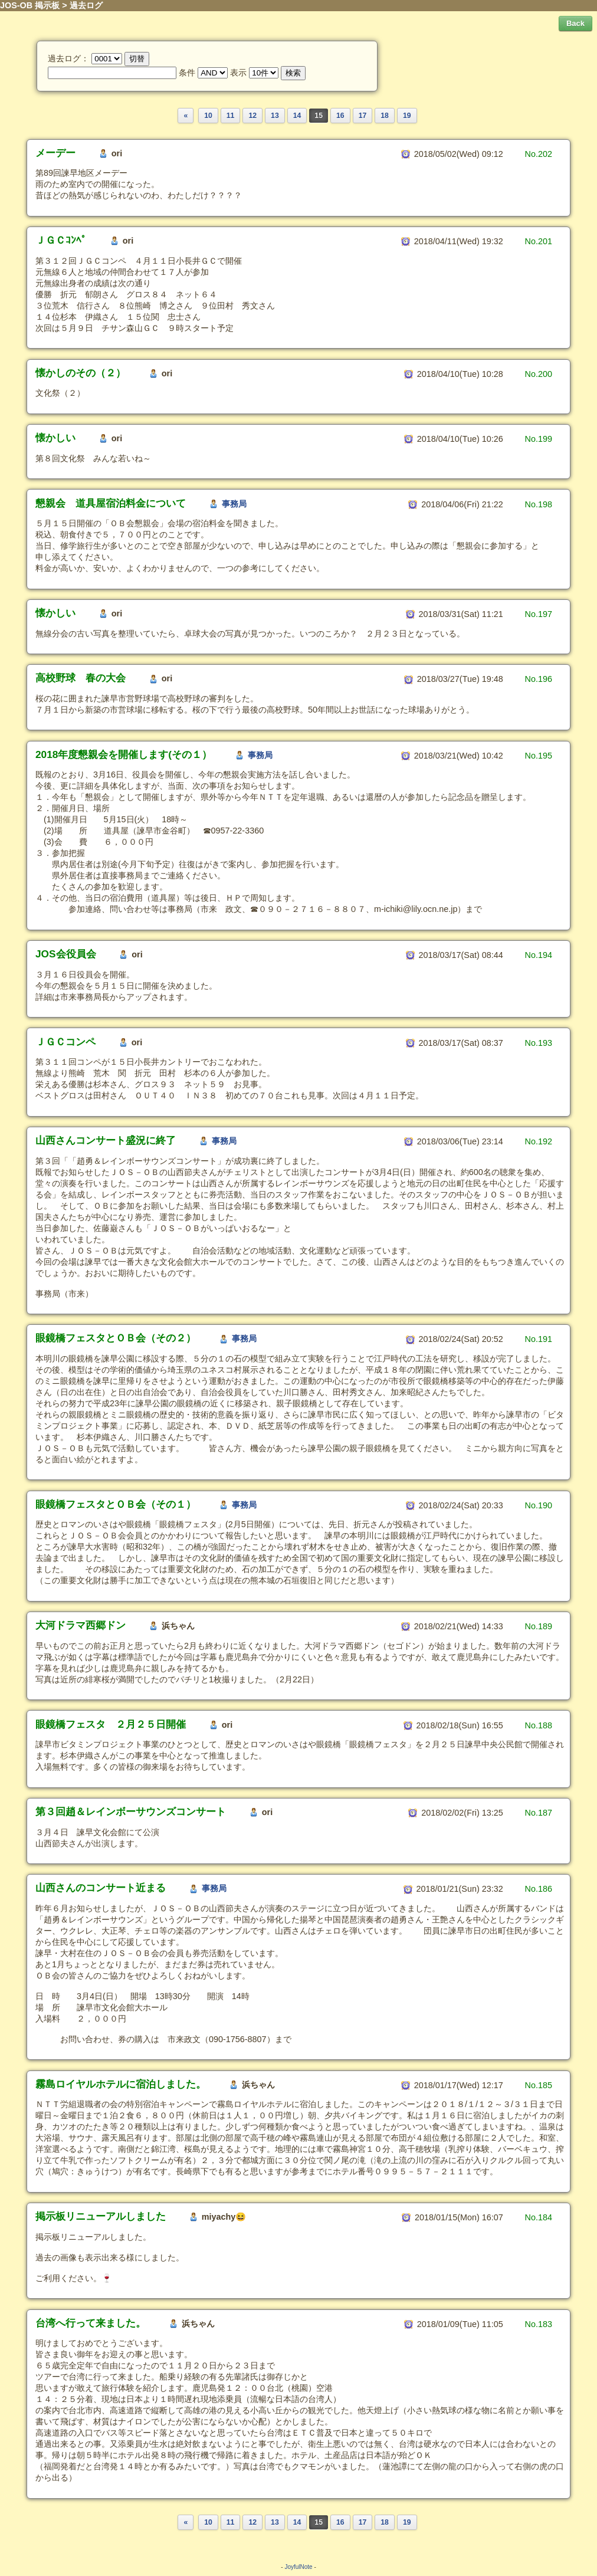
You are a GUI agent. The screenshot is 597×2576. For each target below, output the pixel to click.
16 (340, 115)
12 (252, 115)
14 (297, 115)
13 (275, 115)
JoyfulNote (298, 2567)
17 (363, 115)
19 (407, 115)
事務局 (234, 503)
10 (208, 115)
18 (384, 115)
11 (231, 115)
